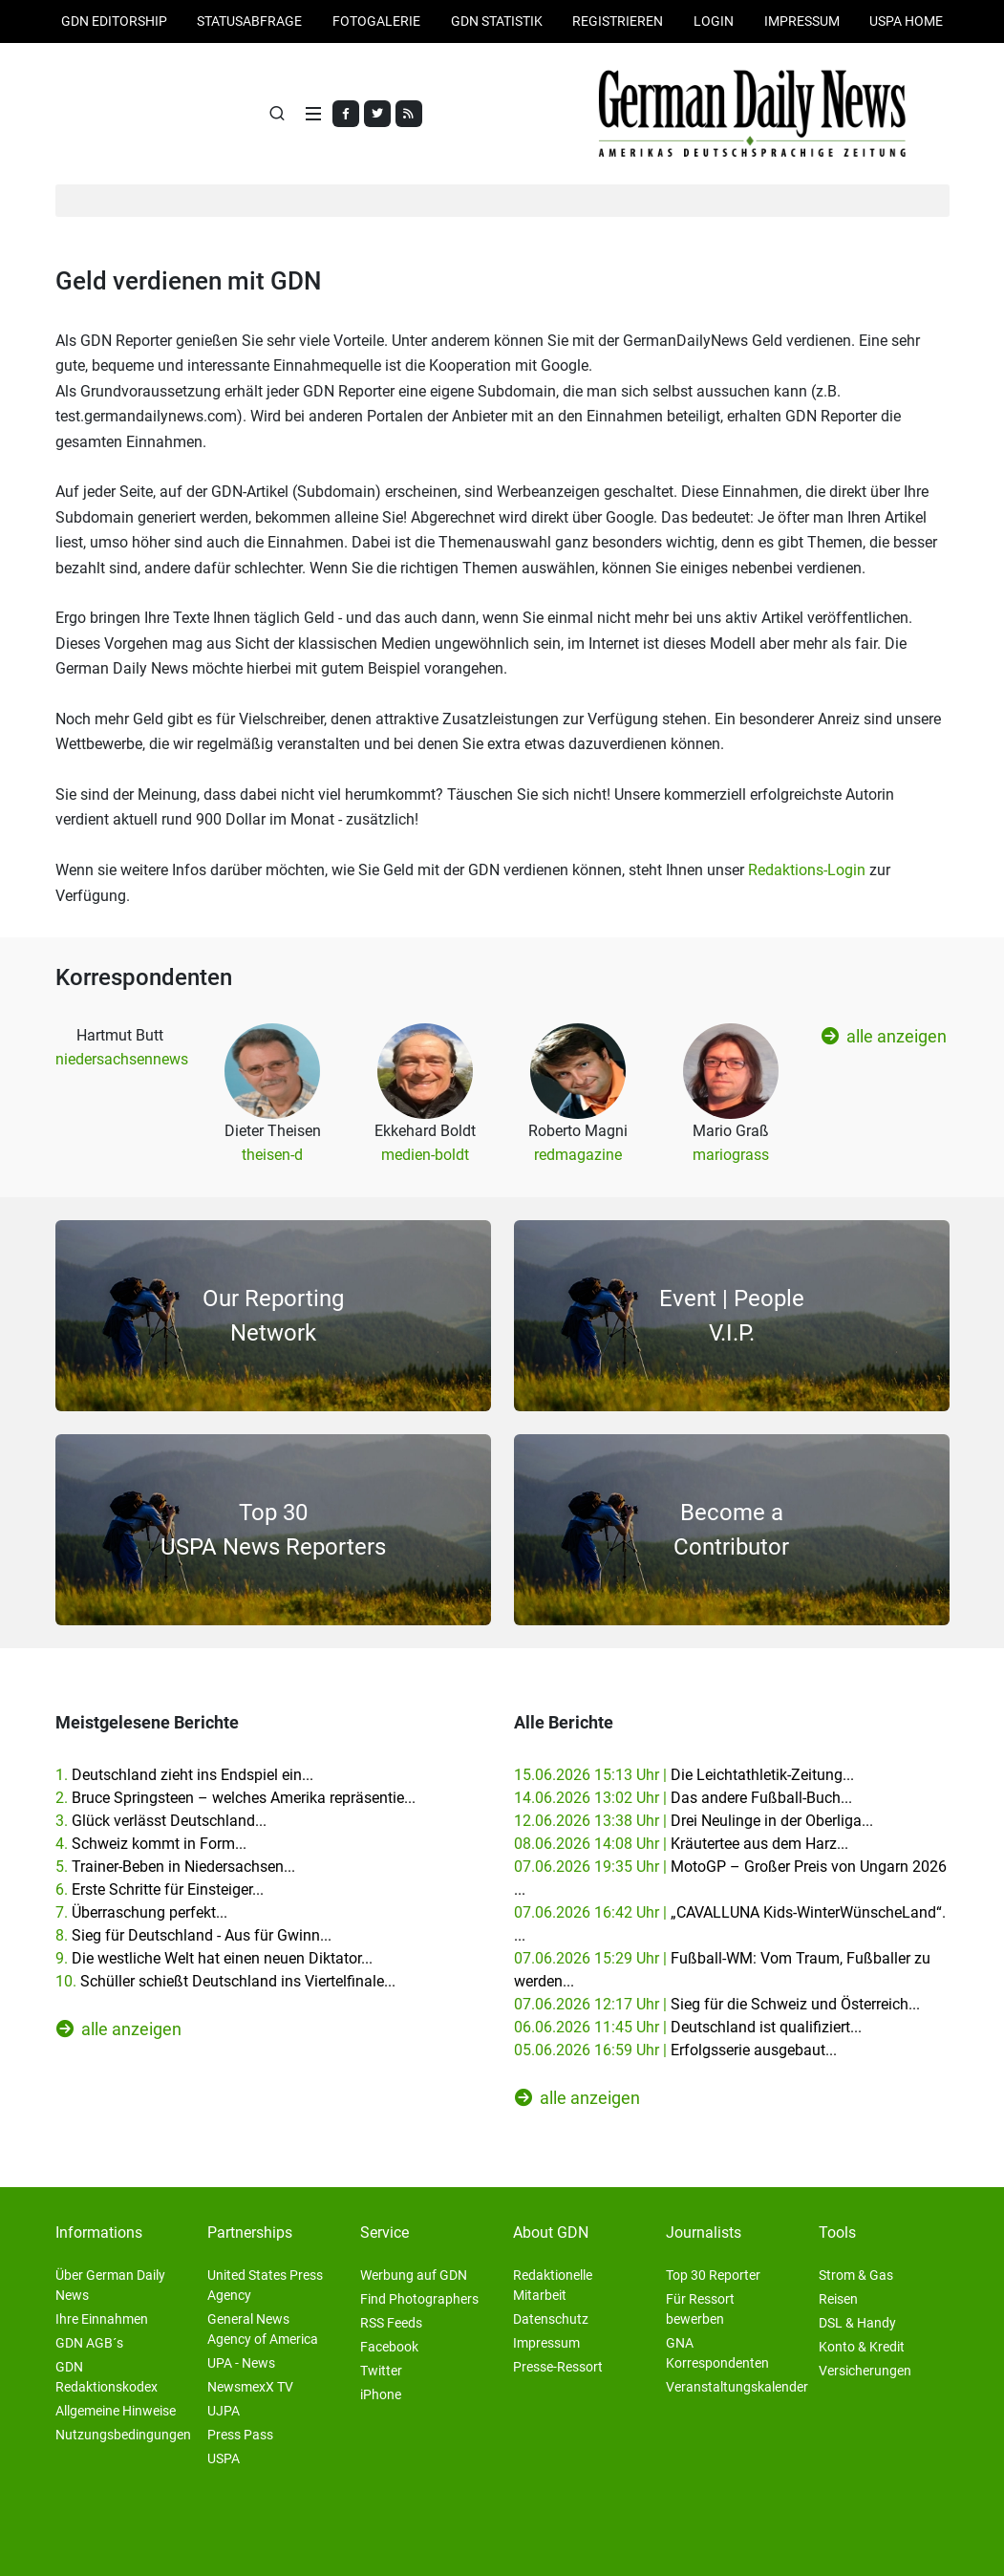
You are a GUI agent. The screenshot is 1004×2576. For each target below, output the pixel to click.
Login (714, 21)
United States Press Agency (265, 2285)
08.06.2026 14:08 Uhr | (681, 1844)
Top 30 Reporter (713, 2275)
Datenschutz (550, 2319)
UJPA (223, 2410)
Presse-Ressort (558, 2366)
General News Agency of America (262, 2329)
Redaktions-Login (806, 870)
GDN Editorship (114, 21)
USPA (223, 2458)
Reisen (838, 2299)
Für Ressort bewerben (700, 2309)
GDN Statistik (497, 21)
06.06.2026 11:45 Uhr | (688, 2027)
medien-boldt (425, 1155)
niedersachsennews (121, 1059)
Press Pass (240, 2434)
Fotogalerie (376, 21)
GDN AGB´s (89, 2343)
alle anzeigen (884, 1035)
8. (193, 1935)
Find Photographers (419, 2299)
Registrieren (617, 21)
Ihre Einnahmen (101, 2319)
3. (161, 1821)
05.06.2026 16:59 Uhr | (675, 2050)
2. (235, 1798)
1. (184, 1775)
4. (150, 1844)
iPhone (380, 2394)
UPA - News (241, 2363)
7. (141, 1912)
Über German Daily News (110, 2285)
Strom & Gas (856, 2275)
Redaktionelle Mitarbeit (552, 2285)
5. (175, 1866)
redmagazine (578, 1155)
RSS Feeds (391, 2322)
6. (159, 1889)
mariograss (731, 1155)
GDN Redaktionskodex (106, 2376)
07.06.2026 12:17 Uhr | (717, 2004)
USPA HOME (906, 21)
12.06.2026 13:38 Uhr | (693, 1821)
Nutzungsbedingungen (123, 2434)
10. (225, 1981)
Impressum (802, 21)
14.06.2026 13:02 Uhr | (683, 1798)
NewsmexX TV (250, 2386)
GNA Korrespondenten (717, 2353)
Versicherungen (865, 2370)
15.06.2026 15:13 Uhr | (684, 1775)
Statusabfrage (249, 21)
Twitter (381, 2370)
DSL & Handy (857, 2322)
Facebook (389, 2346)
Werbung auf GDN (413, 2275)
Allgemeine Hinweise (115, 2410)
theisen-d (272, 1155)
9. (214, 1958)
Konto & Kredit (862, 2346)
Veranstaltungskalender (737, 2386)
